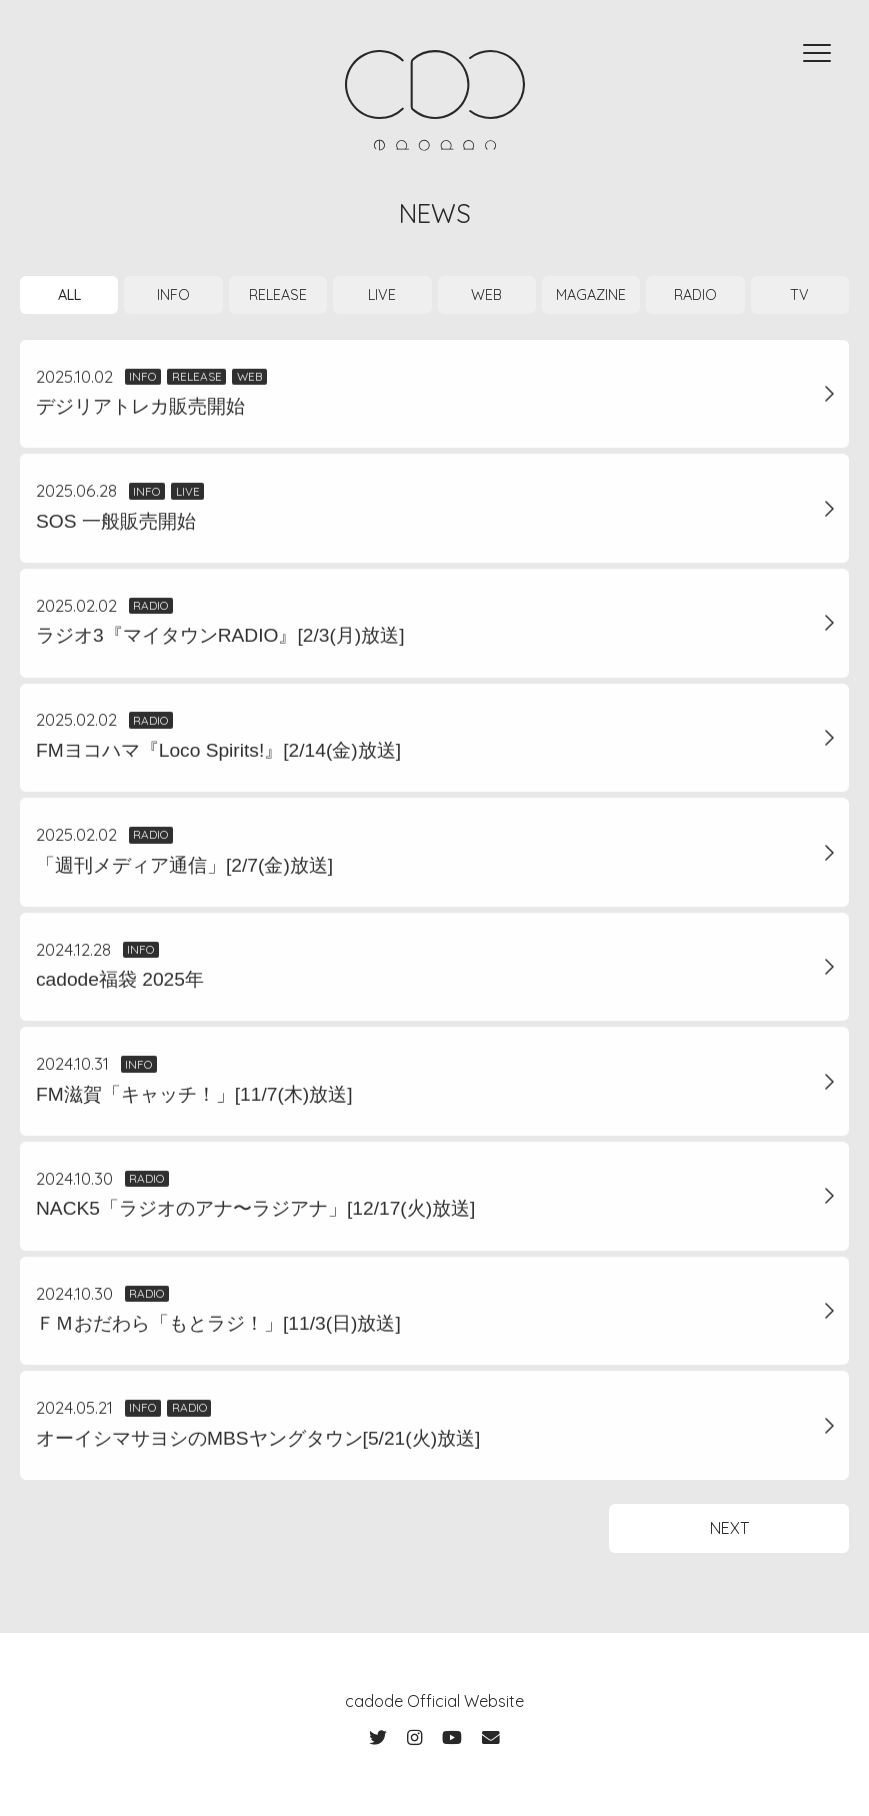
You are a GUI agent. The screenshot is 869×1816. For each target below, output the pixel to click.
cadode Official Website (434, 1701)
